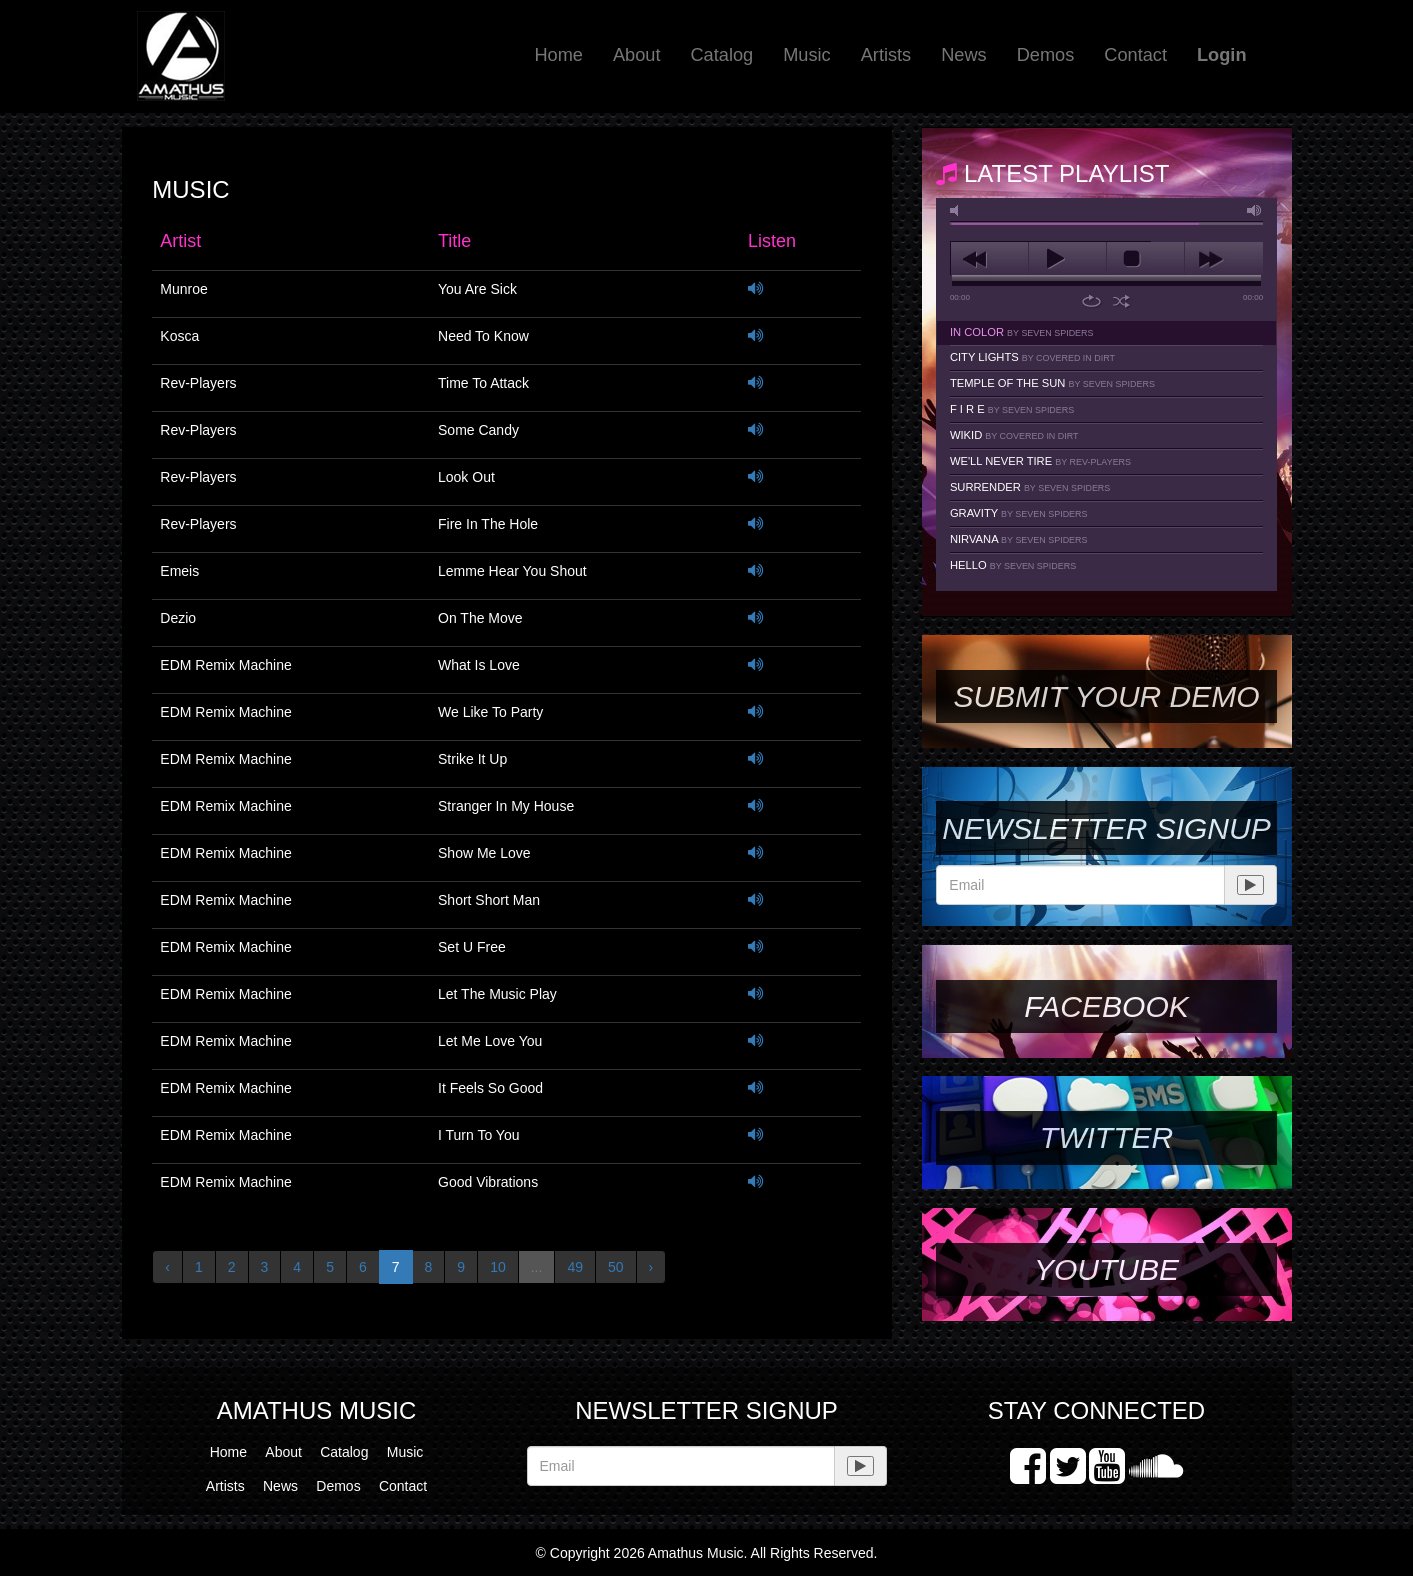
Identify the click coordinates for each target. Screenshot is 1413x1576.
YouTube (1106, 1269)
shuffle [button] (1121, 301)
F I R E (1012, 409)
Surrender (1030, 487)
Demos (1046, 55)
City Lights (1032, 357)
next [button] (1223, 259)
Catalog (721, 55)
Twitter (1106, 1137)
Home (558, 55)
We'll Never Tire (1040, 461)
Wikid (1014, 435)
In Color (1022, 332)
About (637, 55)
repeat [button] (1091, 301)
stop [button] (1145, 259)
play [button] (1067, 259)
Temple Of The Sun (1052, 383)
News (963, 55)
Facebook (1106, 1006)
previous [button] (989, 259)
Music (807, 55)
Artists (886, 55)
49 (575, 1267)
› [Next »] (651, 1267)
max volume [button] (1255, 210)
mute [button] (958, 210)
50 (616, 1267)
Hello (1013, 565)
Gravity (1019, 513)
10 (498, 1267)
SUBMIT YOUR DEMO (1106, 696)
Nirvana (1019, 539)
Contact (1135, 55)
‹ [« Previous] (167, 1267)
